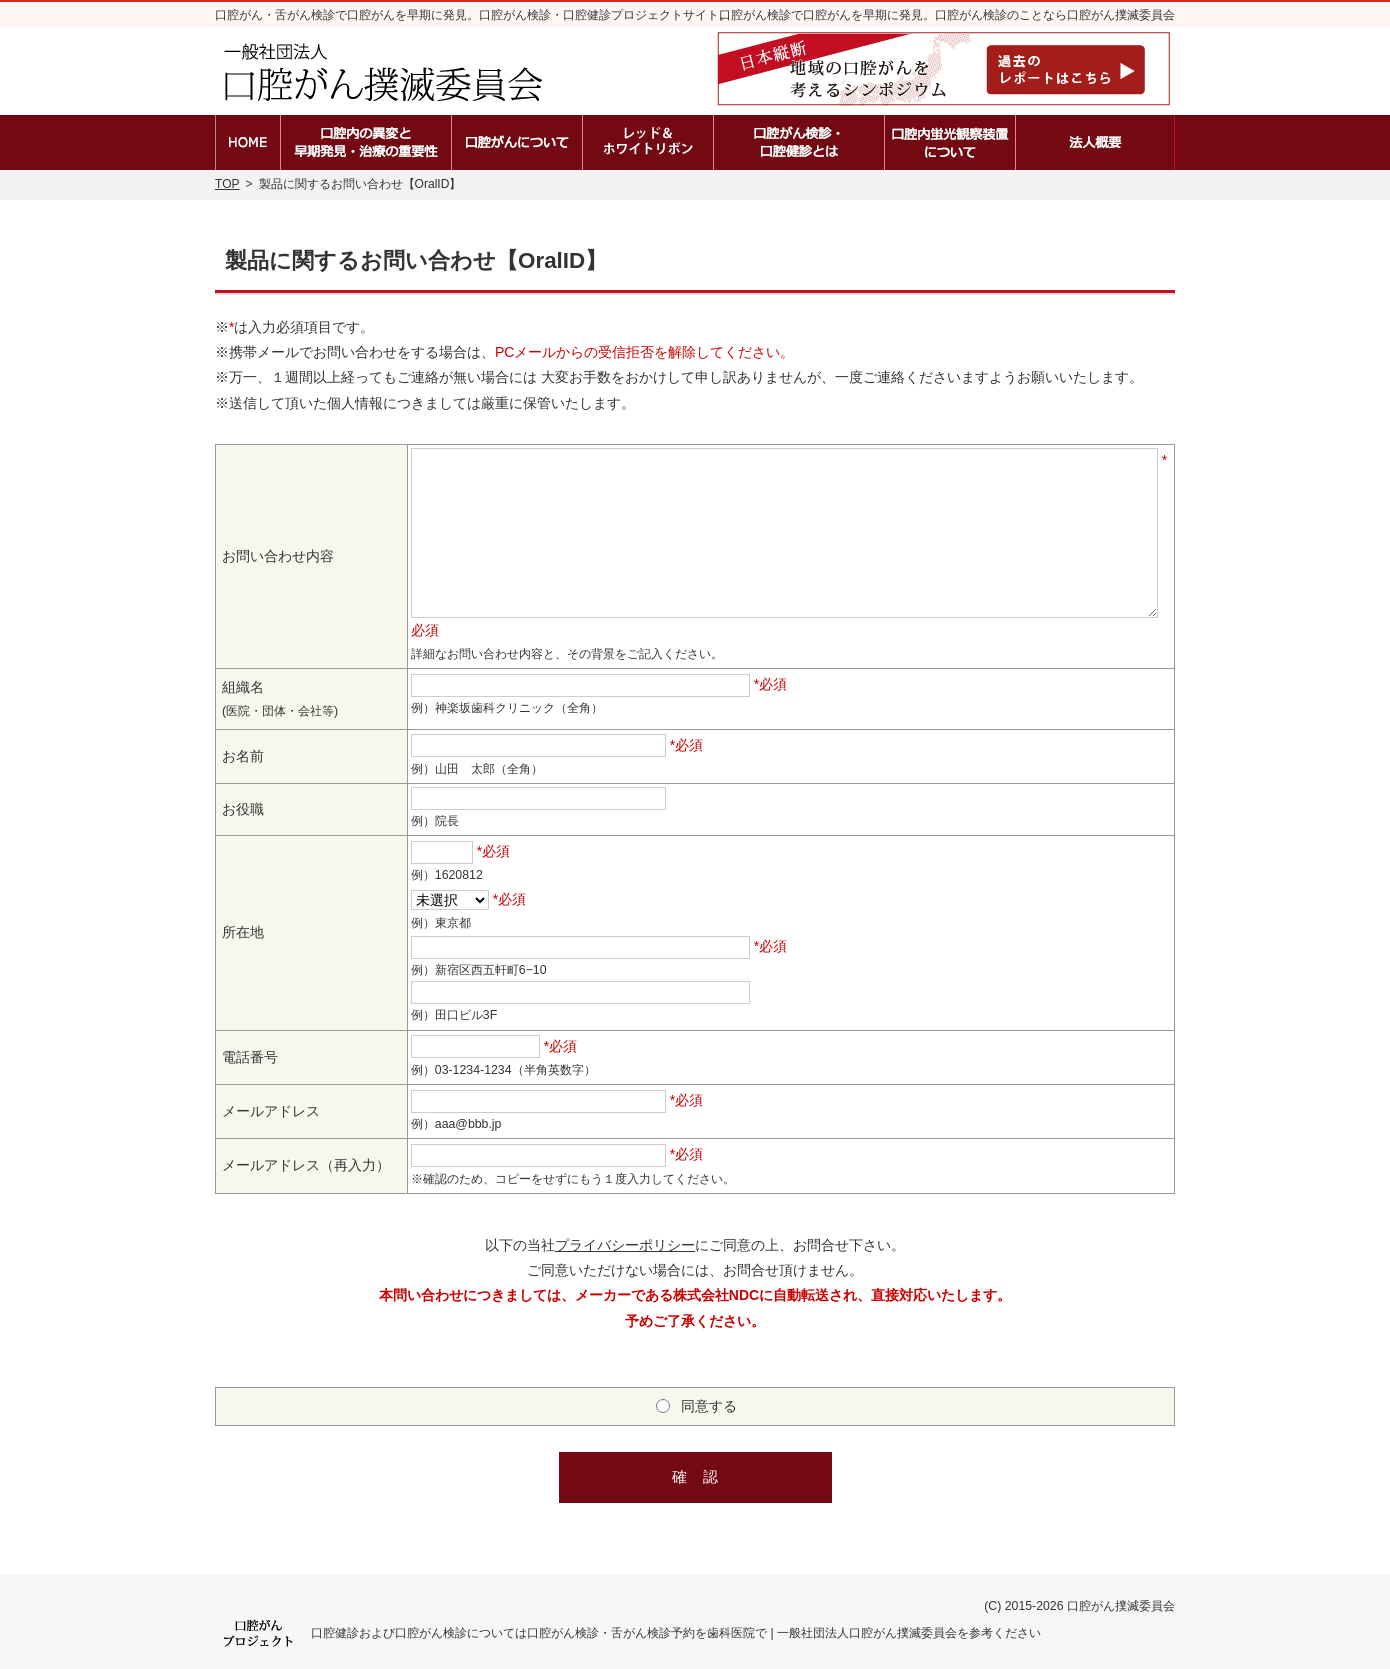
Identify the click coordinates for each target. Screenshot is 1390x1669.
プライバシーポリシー (625, 1245)
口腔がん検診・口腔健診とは (799, 142)
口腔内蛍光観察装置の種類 (950, 142)
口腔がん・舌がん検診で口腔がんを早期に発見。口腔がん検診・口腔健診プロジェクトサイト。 (473, 15)
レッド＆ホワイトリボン (648, 142)
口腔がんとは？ (517, 142)
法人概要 (1095, 142)
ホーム (247, 142)
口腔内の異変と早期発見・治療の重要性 (366, 142)
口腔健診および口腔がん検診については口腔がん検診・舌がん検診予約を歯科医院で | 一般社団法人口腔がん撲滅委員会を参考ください (676, 1633)
